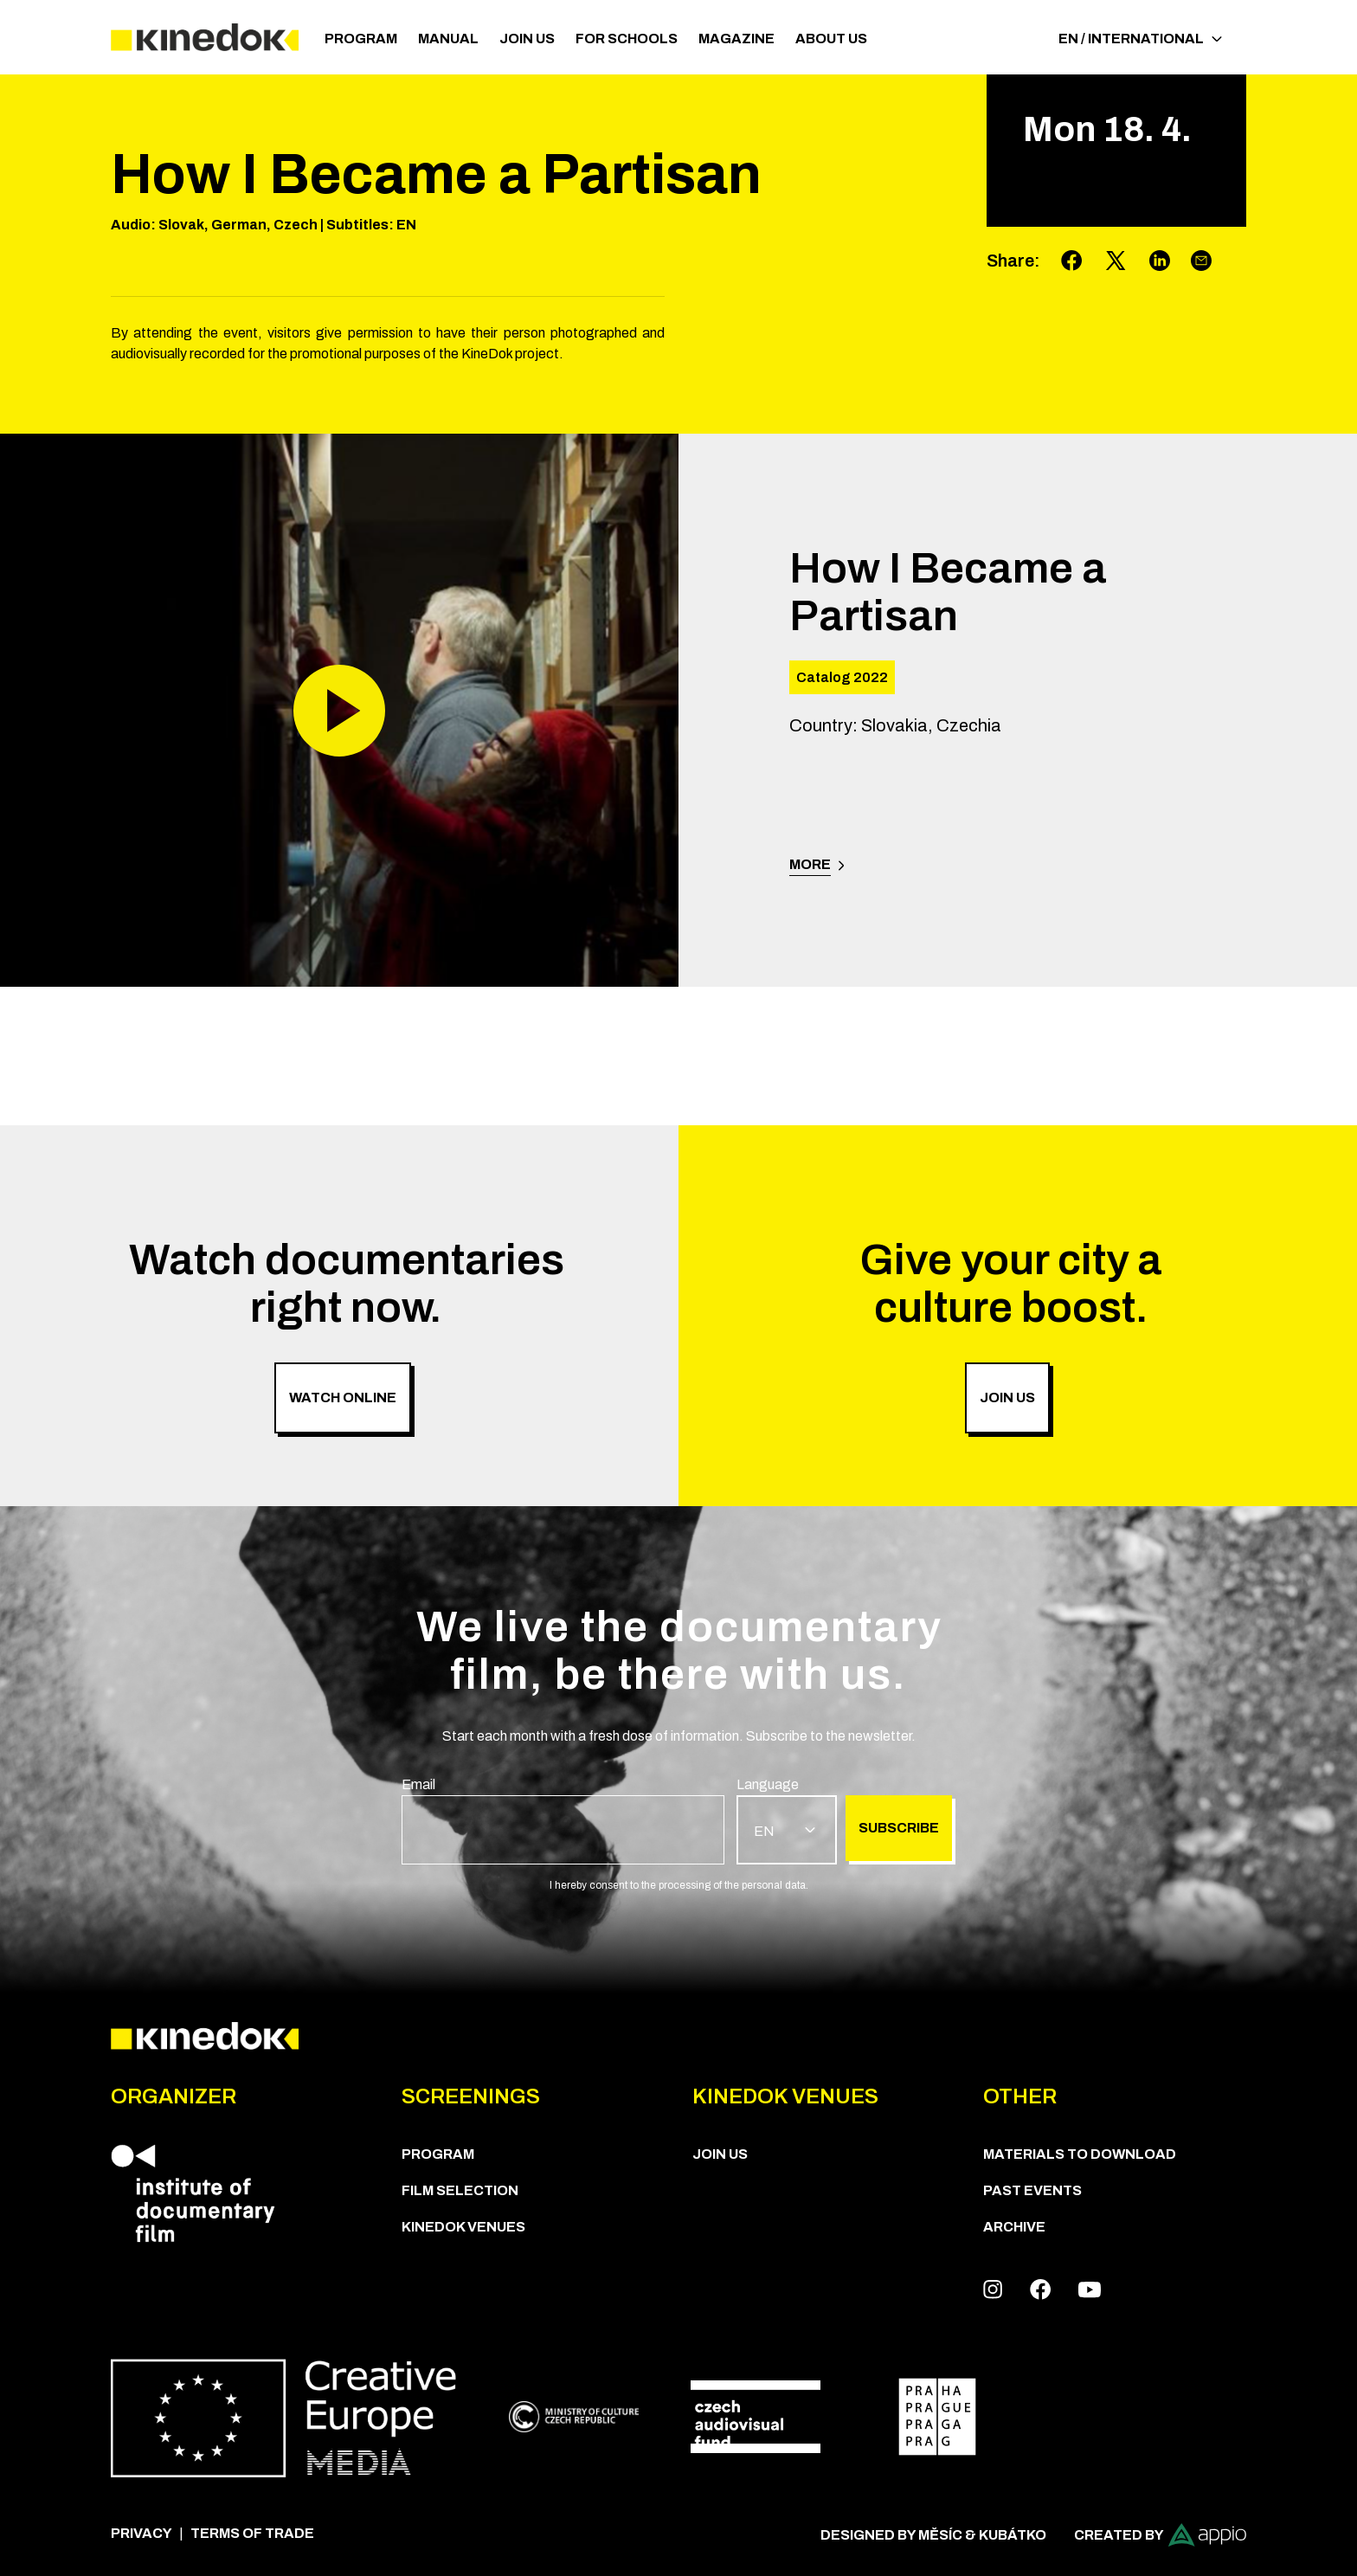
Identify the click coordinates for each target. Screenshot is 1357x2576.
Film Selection (460, 2190)
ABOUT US (831, 38)
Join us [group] (1007, 1397)
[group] (563, 1819)
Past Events (1032, 2190)
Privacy (141, 2533)
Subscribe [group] (899, 1827)
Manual (448, 38)
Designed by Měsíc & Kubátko (933, 2535)
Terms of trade (252, 2533)
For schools (627, 38)
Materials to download (1079, 2154)
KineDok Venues (463, 2226)
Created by (1160, 2535)
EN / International (1140, 38)
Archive (1014, 2226)
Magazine (736, 38)
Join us (527, 38)
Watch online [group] (342, 1397)
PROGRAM (361, 38)
